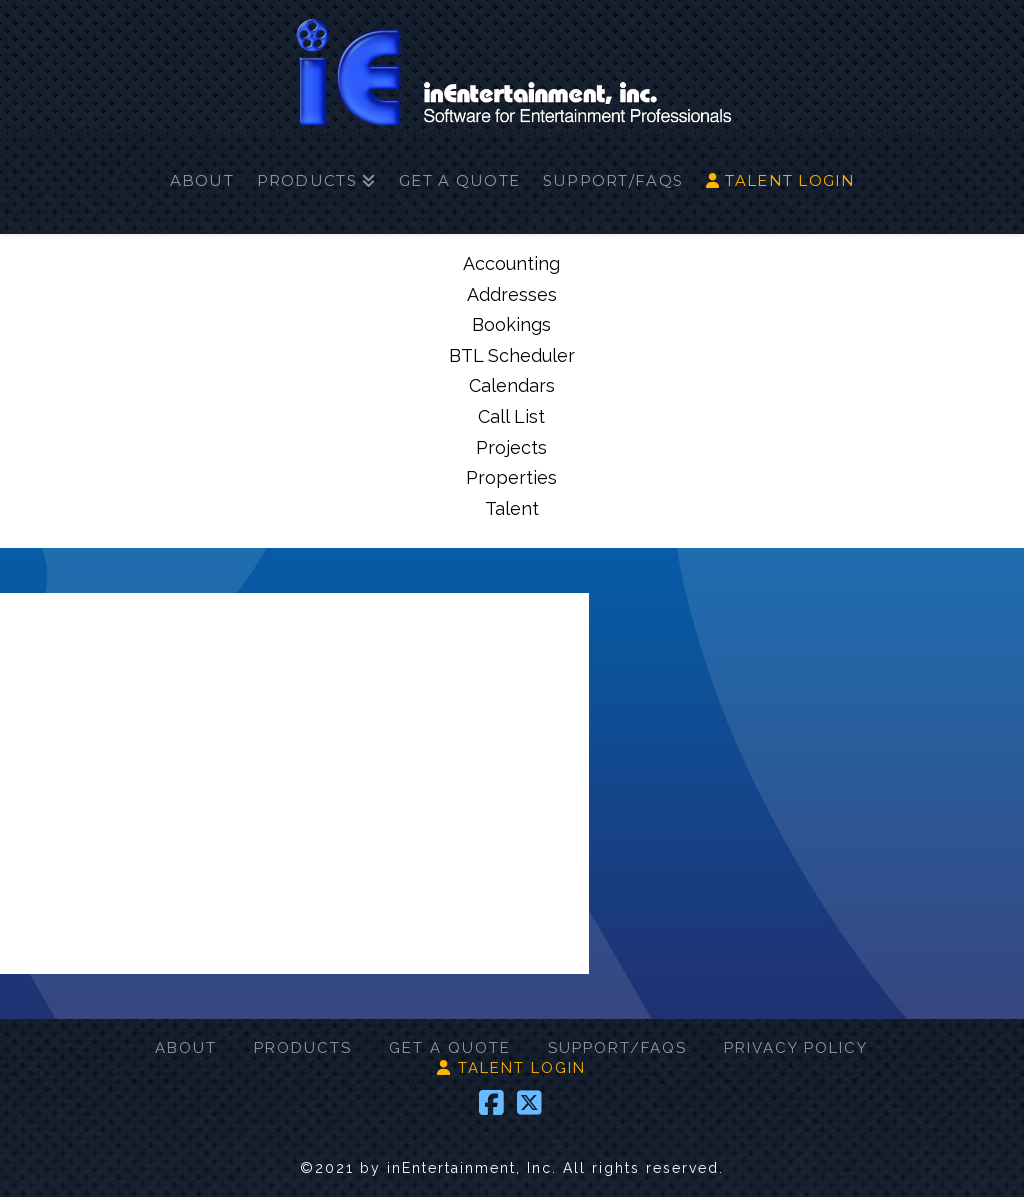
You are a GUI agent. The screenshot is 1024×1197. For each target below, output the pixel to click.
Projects (511, 447)
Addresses (512, 294)
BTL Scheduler (512, 355)
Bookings (511, 324)
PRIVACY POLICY (796, 1048)
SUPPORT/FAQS (617, 1048)
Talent (512, 508)
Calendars (512, 385)
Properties (511, 477)
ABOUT (186, 1048)
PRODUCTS (303, 1048)
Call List (511, 416)
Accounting (511, 263)
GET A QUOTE (450, 1048)
